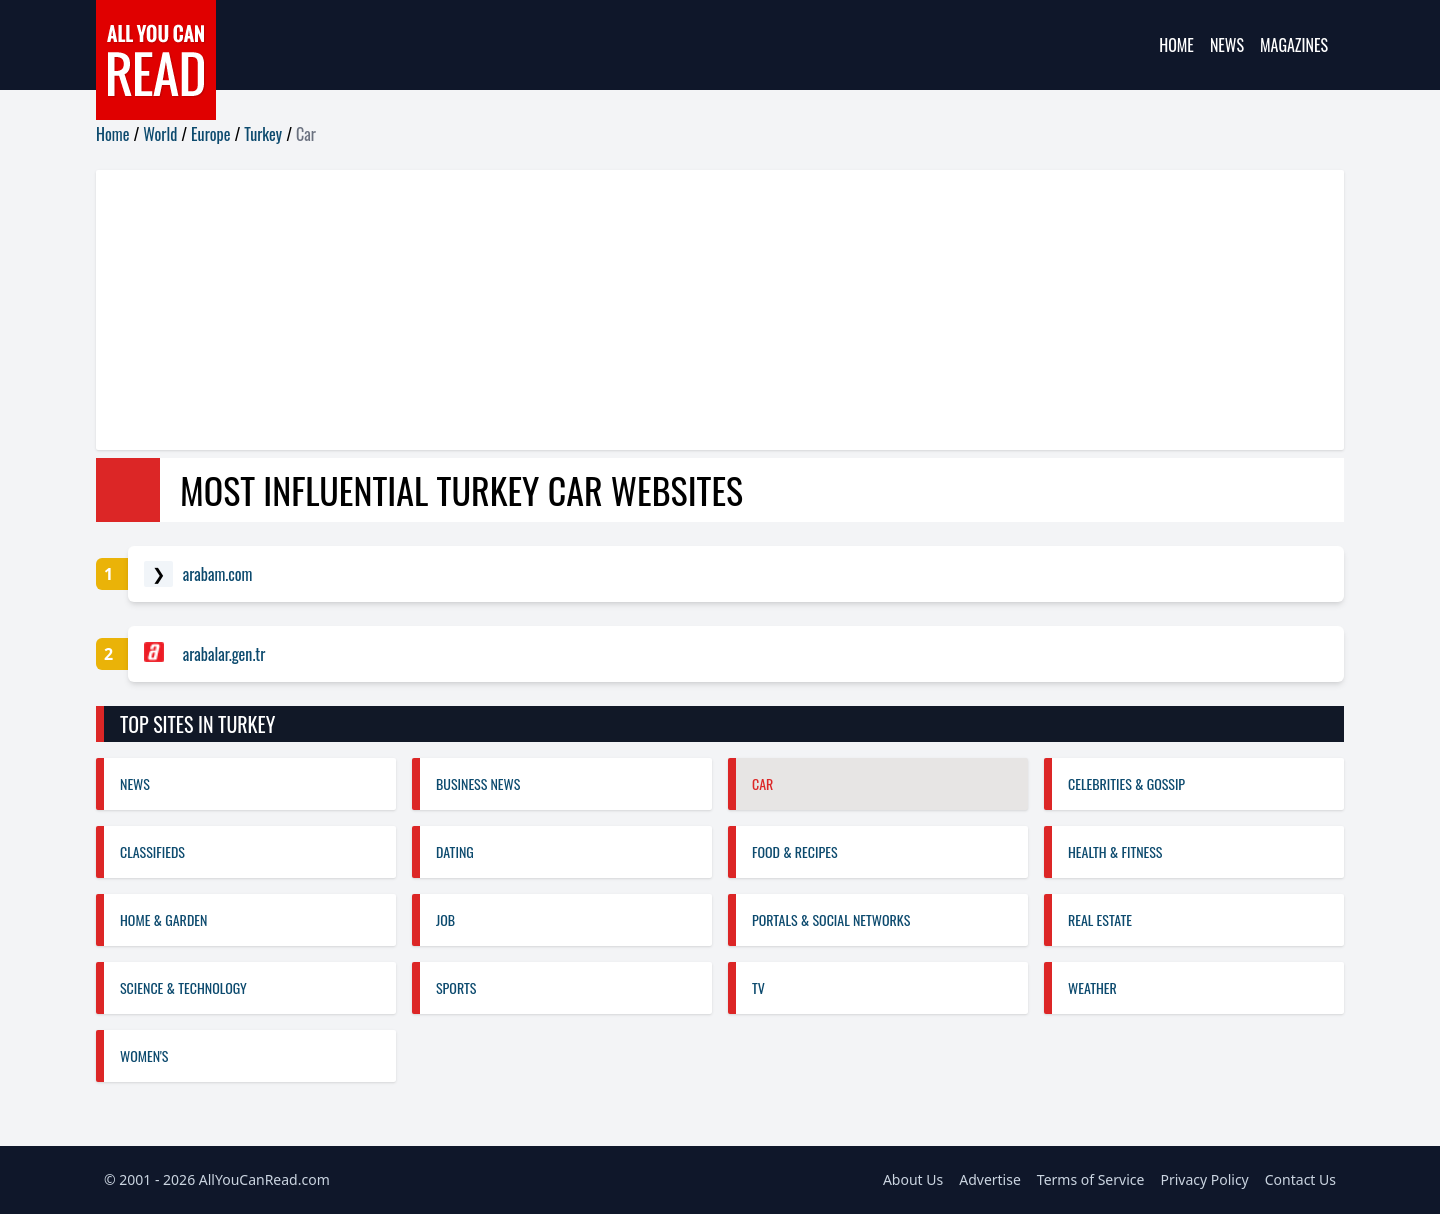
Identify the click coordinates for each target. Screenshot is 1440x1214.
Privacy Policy (1204, 1179)
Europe (210, 134)
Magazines (1294, 45)
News (1227, 45)
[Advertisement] (696, 310)
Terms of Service (1091, 1179)
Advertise (990, 1179)
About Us (913, 1179)
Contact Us (1300, 1179)
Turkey (263, 134)
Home (1176, 45)
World (160, 134)
